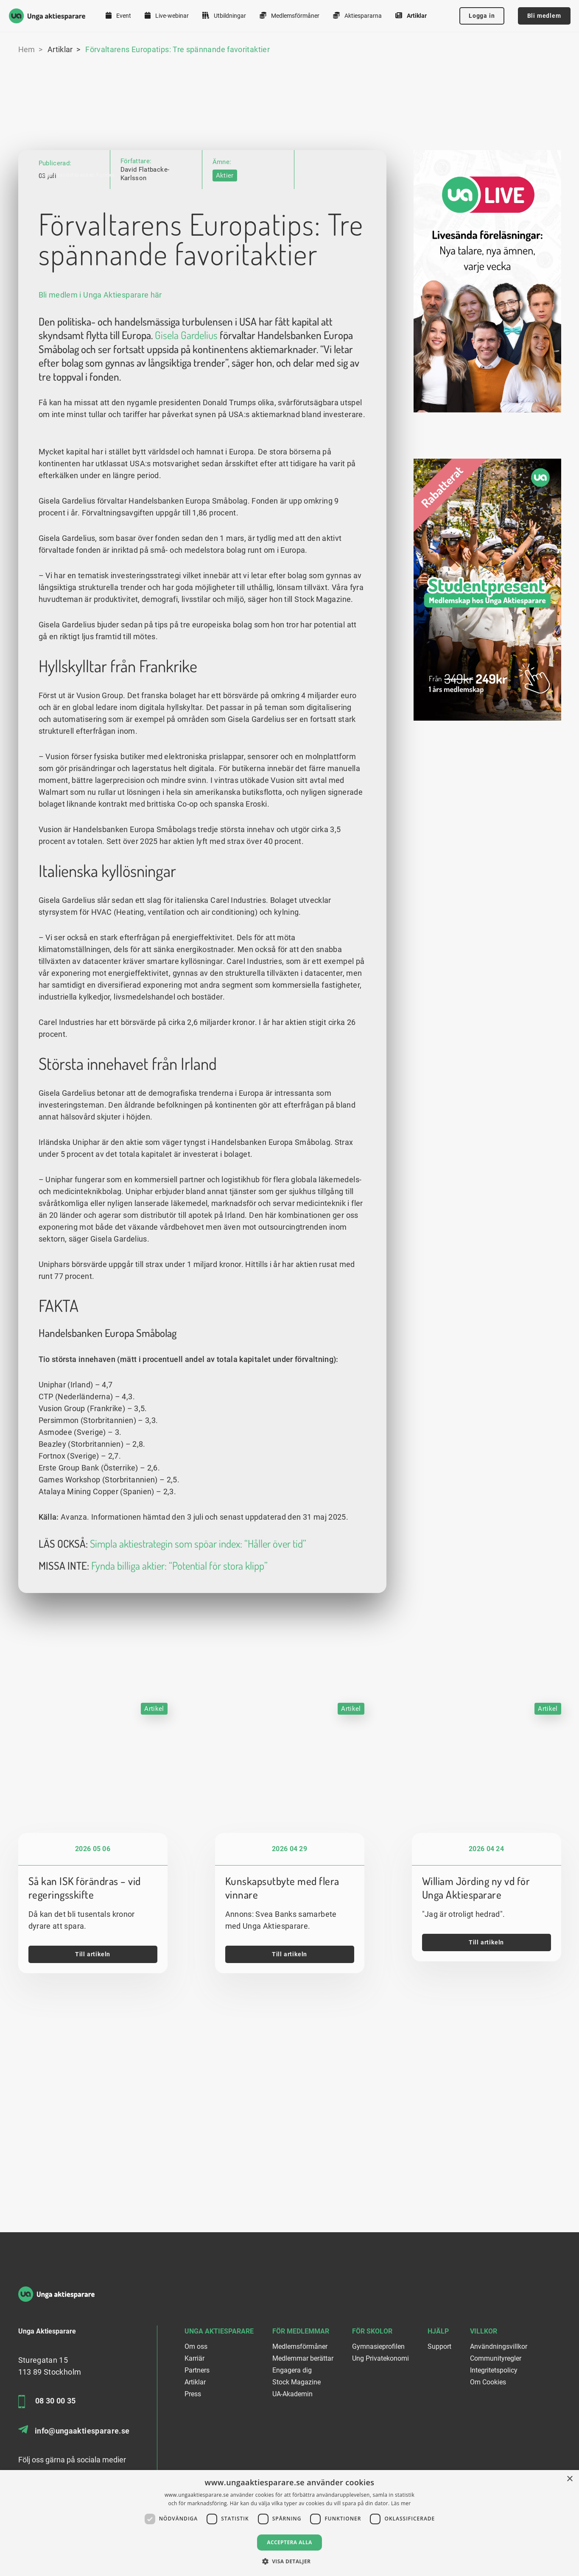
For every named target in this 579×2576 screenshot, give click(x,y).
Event (118, 15)
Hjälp (438, 2331)
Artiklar (411, 15)
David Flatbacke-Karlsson (145, 108)
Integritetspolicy (493, 2370)
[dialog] (289, 2523)
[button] (290, 2561)
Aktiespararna (357, 15)
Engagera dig (292, 2370)
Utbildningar (224, 15)
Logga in (482, 15)
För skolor (372, 2331)
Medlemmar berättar (302, 2358)
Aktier (225, 110)
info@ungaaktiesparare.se (74, 2430)
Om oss (196, 2346)
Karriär (194, 2358)
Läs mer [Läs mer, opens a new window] (401, 2503)
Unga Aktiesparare (219, 2331)
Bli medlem (544, 15)
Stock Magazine (296, 2382)
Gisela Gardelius (186, 466)
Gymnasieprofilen (378, 2346)
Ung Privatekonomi (380, 2358)
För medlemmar (300, 2331)
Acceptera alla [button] (289, 2542)
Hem (26, 49)
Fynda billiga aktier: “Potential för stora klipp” (179, 1697)
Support (439, 2346)
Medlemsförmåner (289, 15)
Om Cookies (488, 2382)
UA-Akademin (292, 2394)
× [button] (569, 2479)
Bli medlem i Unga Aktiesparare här (100, 426)
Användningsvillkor (498, 2346)
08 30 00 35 (47, 2402)
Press (193, 2394)
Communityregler (495, 2358)
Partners (197, 2370)
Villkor (483, 2331)
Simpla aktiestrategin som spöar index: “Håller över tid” (198, 1674)
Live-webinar (167, 15)
